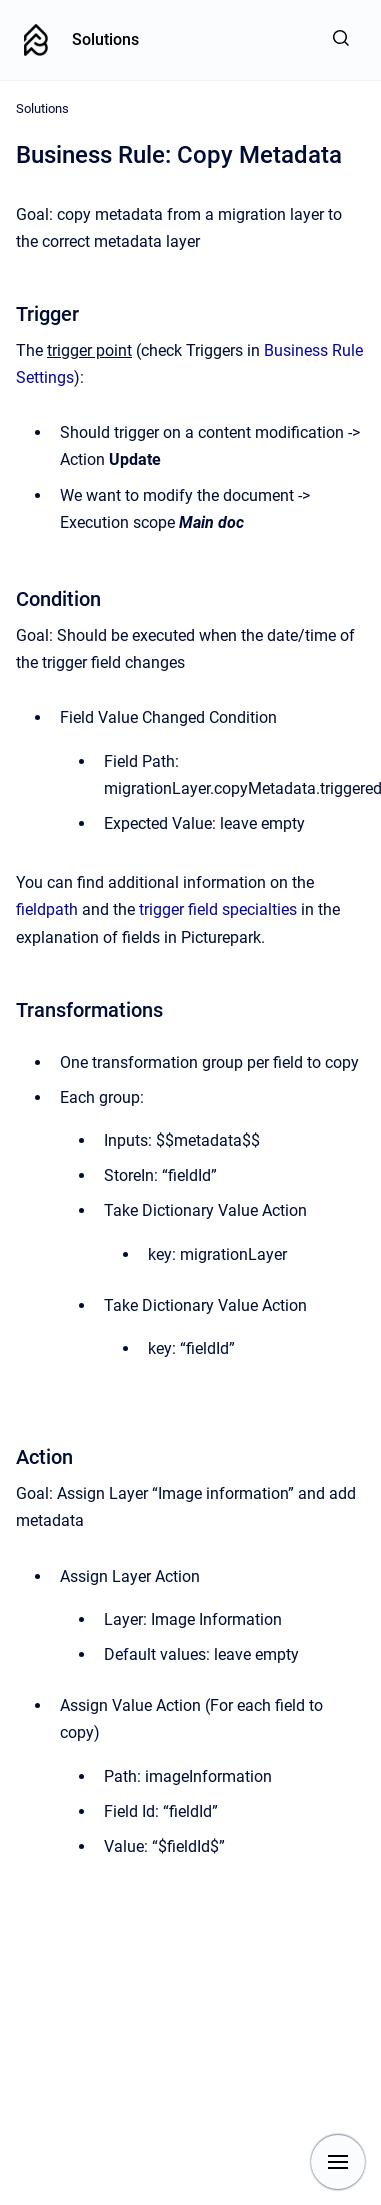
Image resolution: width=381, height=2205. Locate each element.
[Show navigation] (338, 2162)
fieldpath (47, 909)
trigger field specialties (218, 909)
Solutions (105, 39)
